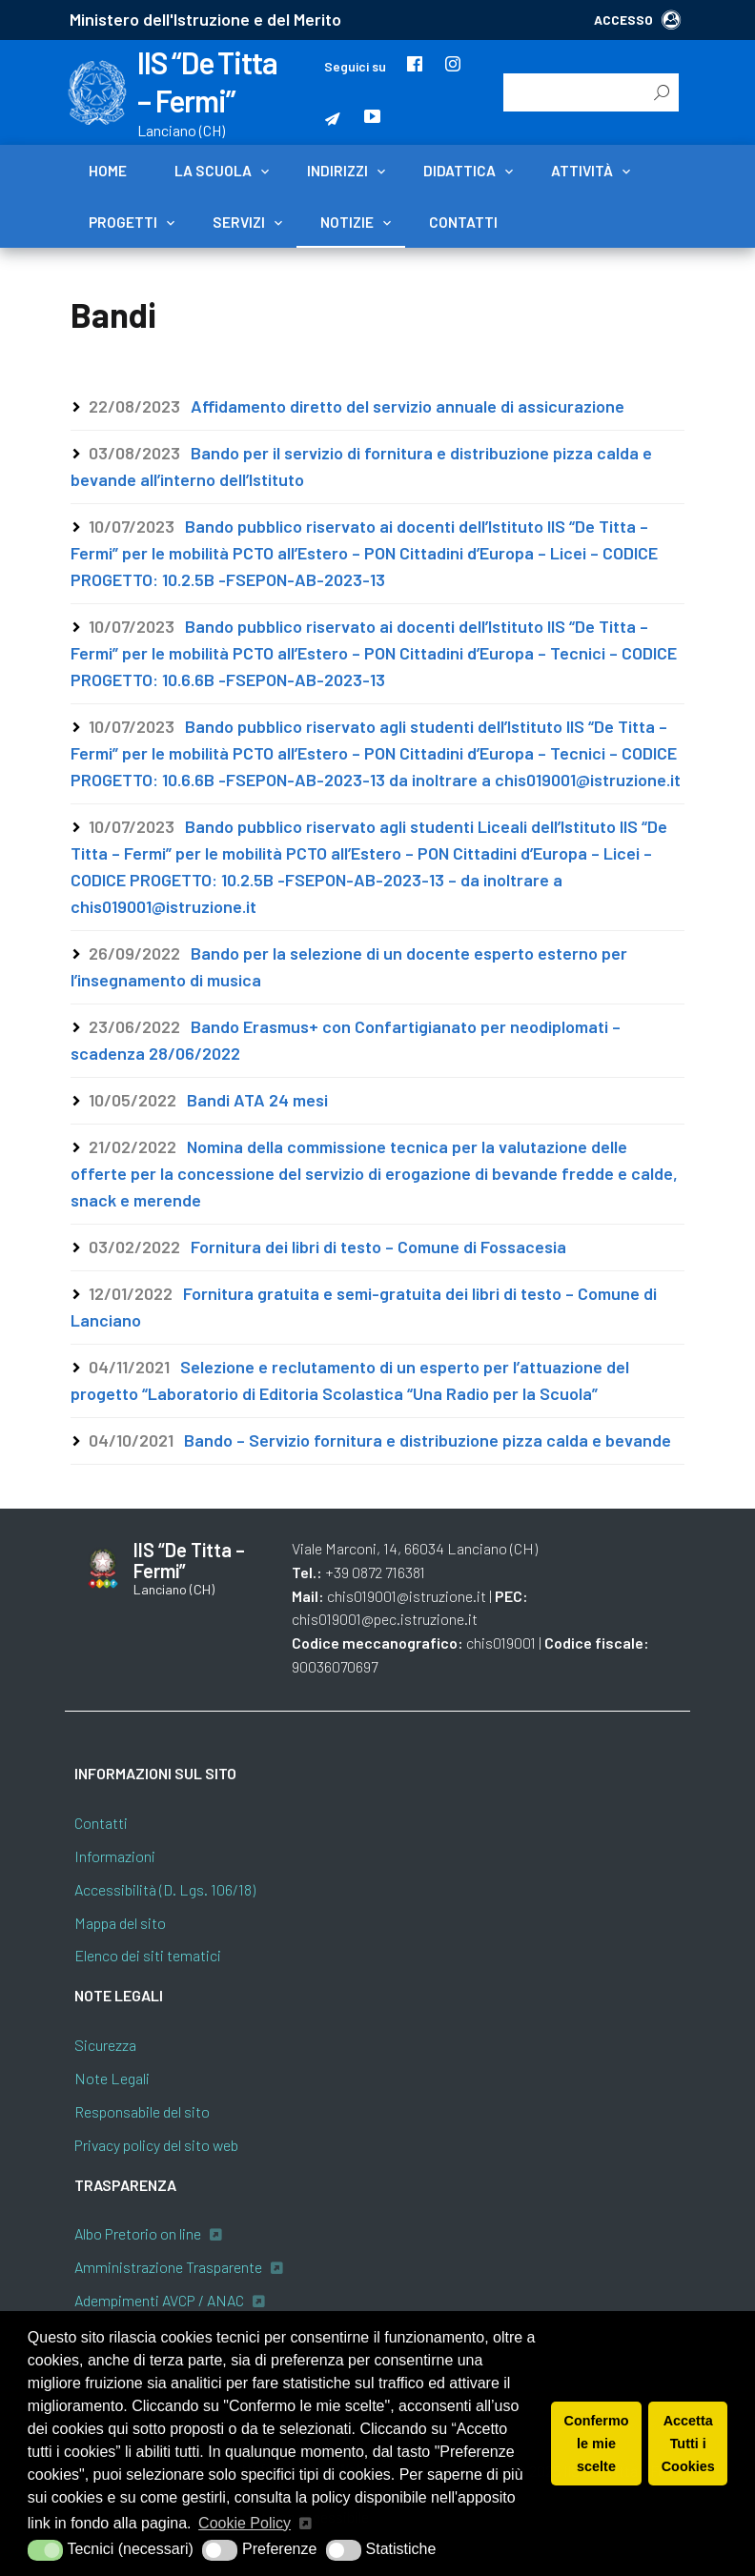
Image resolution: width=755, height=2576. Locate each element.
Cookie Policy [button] (244, 2523)
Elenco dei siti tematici (147, 1955)
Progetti (123, 222)
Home (108, 170)
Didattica (459, 170)
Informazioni (114, 1856)
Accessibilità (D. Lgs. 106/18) (164, 1889)
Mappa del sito (120, 1923)
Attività (582, 170)
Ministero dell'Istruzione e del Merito (205, 19)
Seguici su (355, 66)
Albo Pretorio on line (137, 2233)
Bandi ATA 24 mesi (257, 1099)
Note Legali (112, 2078)
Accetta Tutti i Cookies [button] (688, 2443)
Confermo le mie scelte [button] (596, 2443)
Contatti (463, 222)
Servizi (239, 222)
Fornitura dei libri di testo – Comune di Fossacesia (378, 1246)
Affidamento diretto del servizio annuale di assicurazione (407, 406)
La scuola (213, 170)
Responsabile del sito (142, 2111)
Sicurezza (105, 2045)
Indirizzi (337, 170)
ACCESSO (637, 19)
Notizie (347, 222)
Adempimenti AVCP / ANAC (159, 2300)
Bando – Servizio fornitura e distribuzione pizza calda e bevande (427, 1440)
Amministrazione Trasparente (168, 2267)
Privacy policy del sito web (156, 2145)
